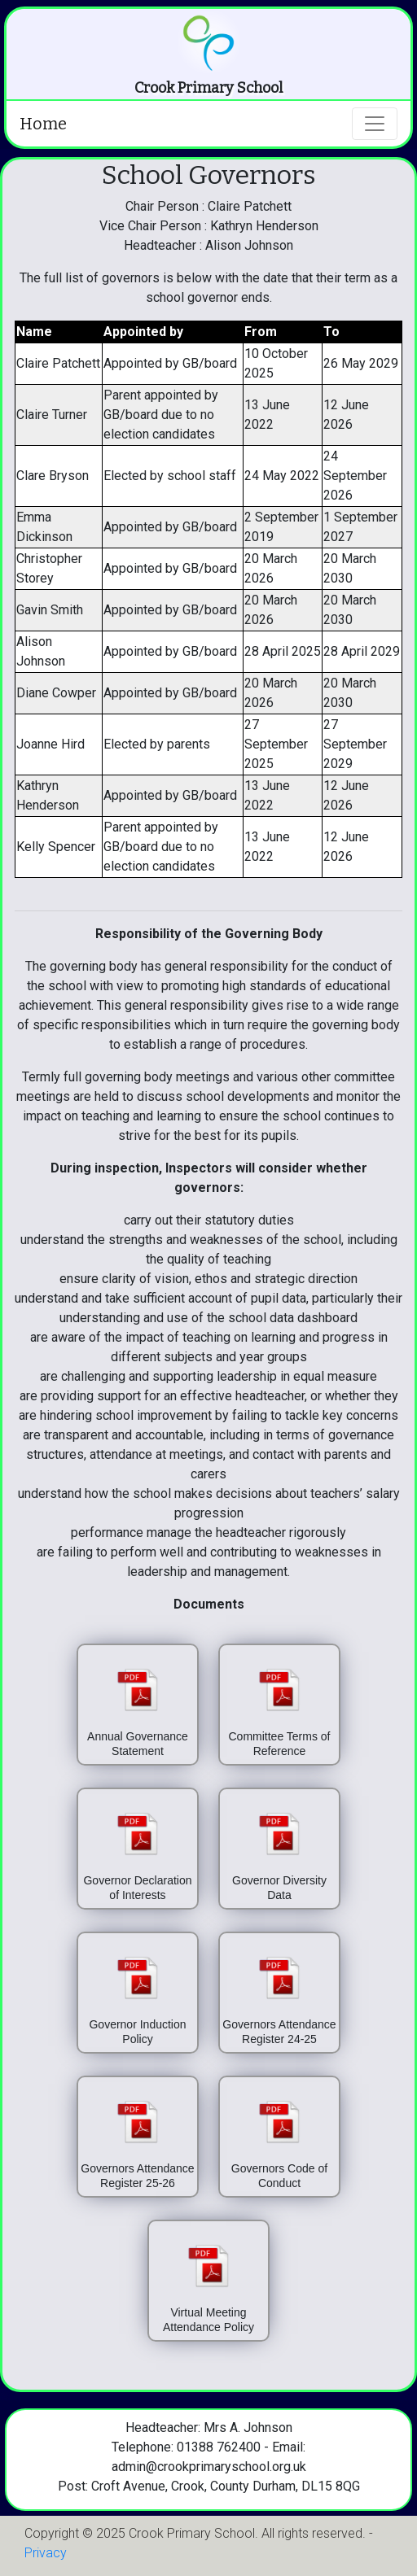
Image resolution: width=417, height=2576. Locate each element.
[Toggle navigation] (374, 123)
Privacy (45, 2553)
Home (43, 123)
